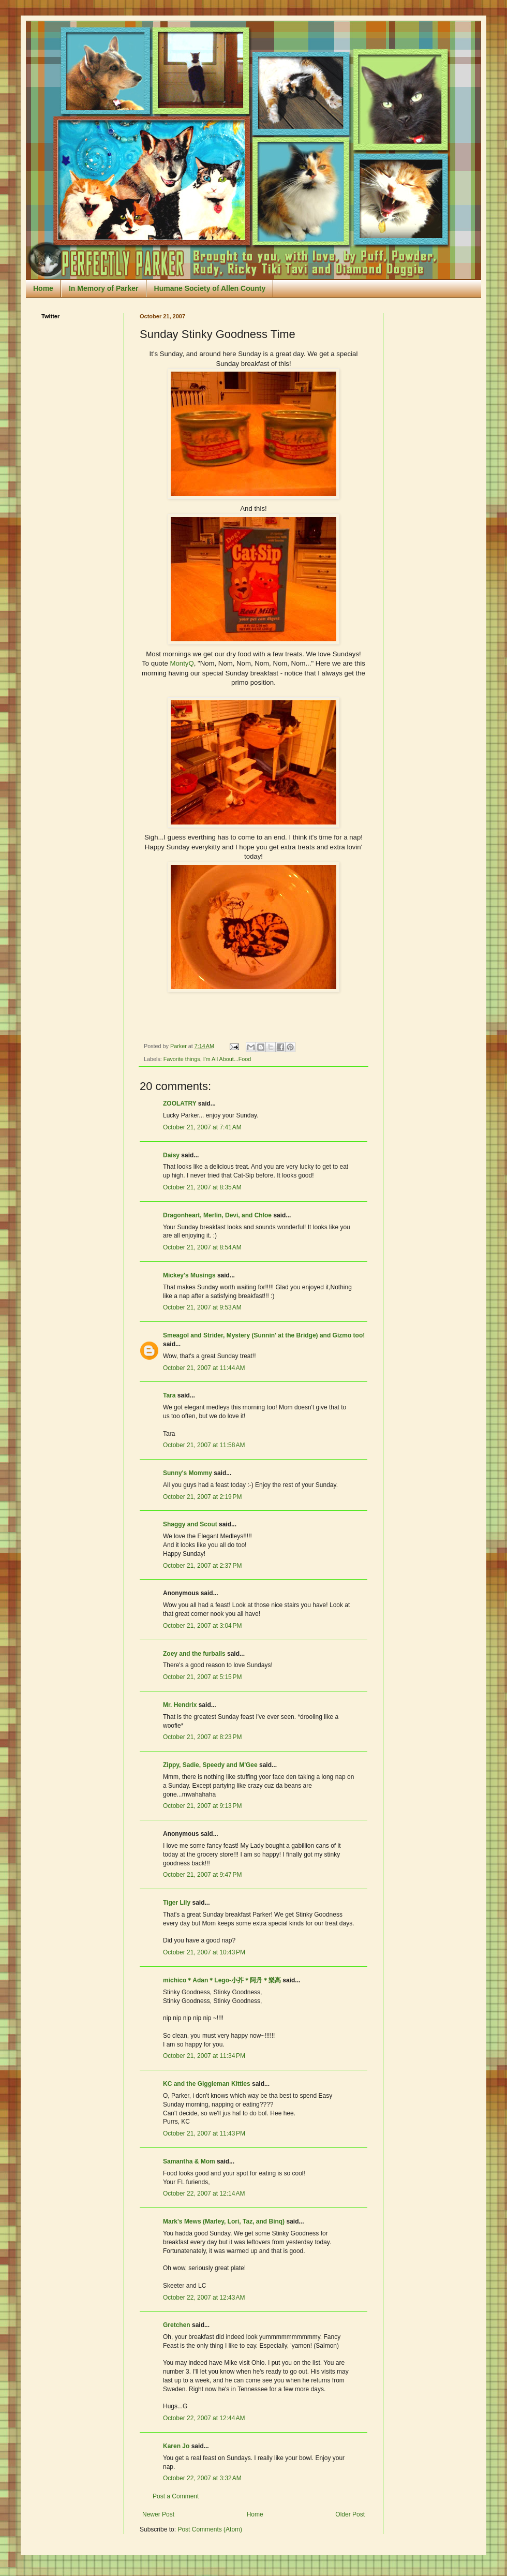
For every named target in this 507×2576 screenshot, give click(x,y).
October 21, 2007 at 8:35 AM (202, 1187)
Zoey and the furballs (194, 1653)
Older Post (350, 2514)
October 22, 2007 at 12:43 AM (204, 2297)
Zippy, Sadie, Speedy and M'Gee (210, 1765)
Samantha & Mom (189, 2161)
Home (43, 288)
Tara (169, 1395)
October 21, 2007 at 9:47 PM (202, 1874)
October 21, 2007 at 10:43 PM (204, 1952)
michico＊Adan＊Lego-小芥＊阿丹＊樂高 (222, 1980)
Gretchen (176, 2325)
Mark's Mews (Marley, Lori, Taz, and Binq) (224, 2221)
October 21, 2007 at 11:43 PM (204, 2133)
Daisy (171, 1155)
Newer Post (158, 2514)
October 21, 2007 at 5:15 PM (202, 1677)
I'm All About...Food (227, 1059)
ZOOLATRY (179, 1103)
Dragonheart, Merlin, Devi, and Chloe (217, 1215)
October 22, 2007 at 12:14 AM (204, 2193)
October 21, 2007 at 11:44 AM (204, 1368)
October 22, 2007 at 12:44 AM (204, 2418)
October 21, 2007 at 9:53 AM (202, 1307)
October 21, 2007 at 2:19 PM (202, 1496)
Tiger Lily (176, 1902)
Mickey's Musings (189, 1275)
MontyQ (182, 663)
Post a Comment (176, 2496)
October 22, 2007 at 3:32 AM (202, 2478)
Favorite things (181, 1059)
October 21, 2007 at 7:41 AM (202, 1127)
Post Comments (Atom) (209, 2529)
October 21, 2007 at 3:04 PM (202, 1625)
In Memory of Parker (104, 288)
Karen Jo (176, 2446)
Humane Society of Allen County (210, 288)
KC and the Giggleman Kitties (206, 2083)
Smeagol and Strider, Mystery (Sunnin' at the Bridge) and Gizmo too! (264, 1335)
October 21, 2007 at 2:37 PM (202, 1565)
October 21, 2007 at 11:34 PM (204, 2055)
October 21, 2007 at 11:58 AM (204, 1445)
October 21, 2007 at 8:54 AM (202, 1247)
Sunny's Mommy (187, 1473)
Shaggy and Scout (190, 1524)
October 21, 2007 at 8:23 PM (202, 1737)
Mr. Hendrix (180, 1705)
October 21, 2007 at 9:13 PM (202, 1805)
